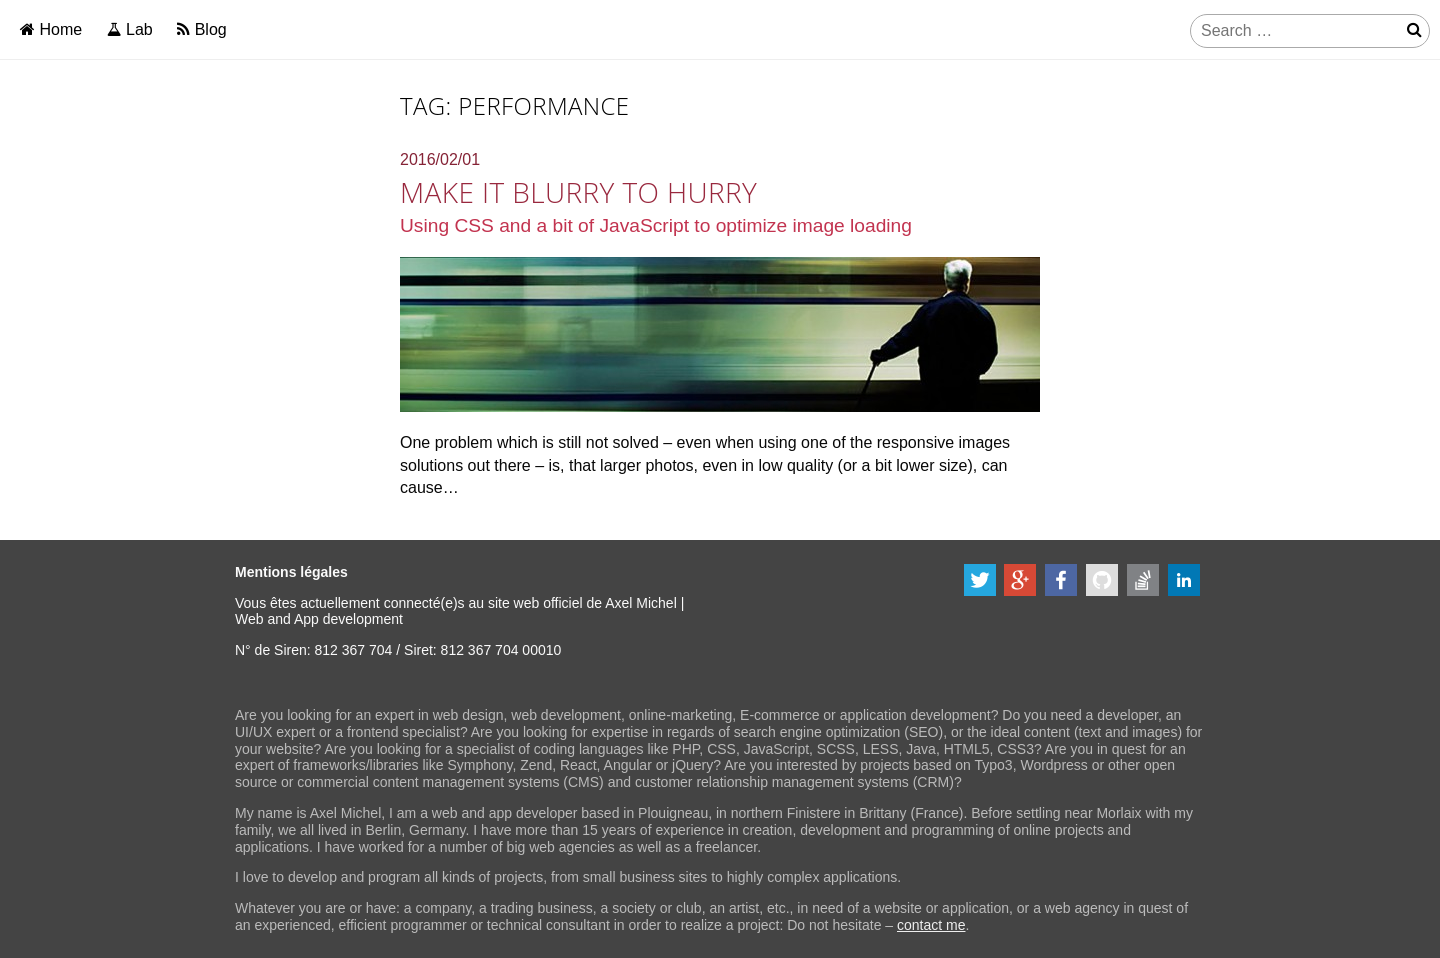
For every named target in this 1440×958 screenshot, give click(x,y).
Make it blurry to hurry (578, 192)
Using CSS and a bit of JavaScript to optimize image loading (656, 225)
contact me (931, 925)
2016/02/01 (440, 159)
